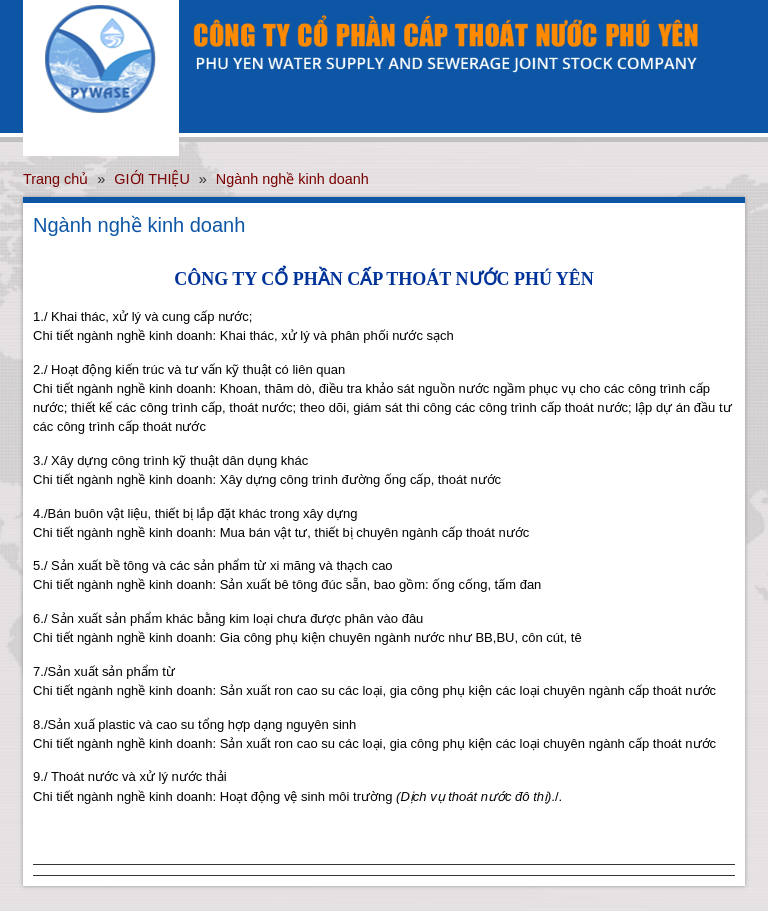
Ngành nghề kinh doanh (292, 179)
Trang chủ (55, 179)
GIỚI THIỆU (152, 179)
